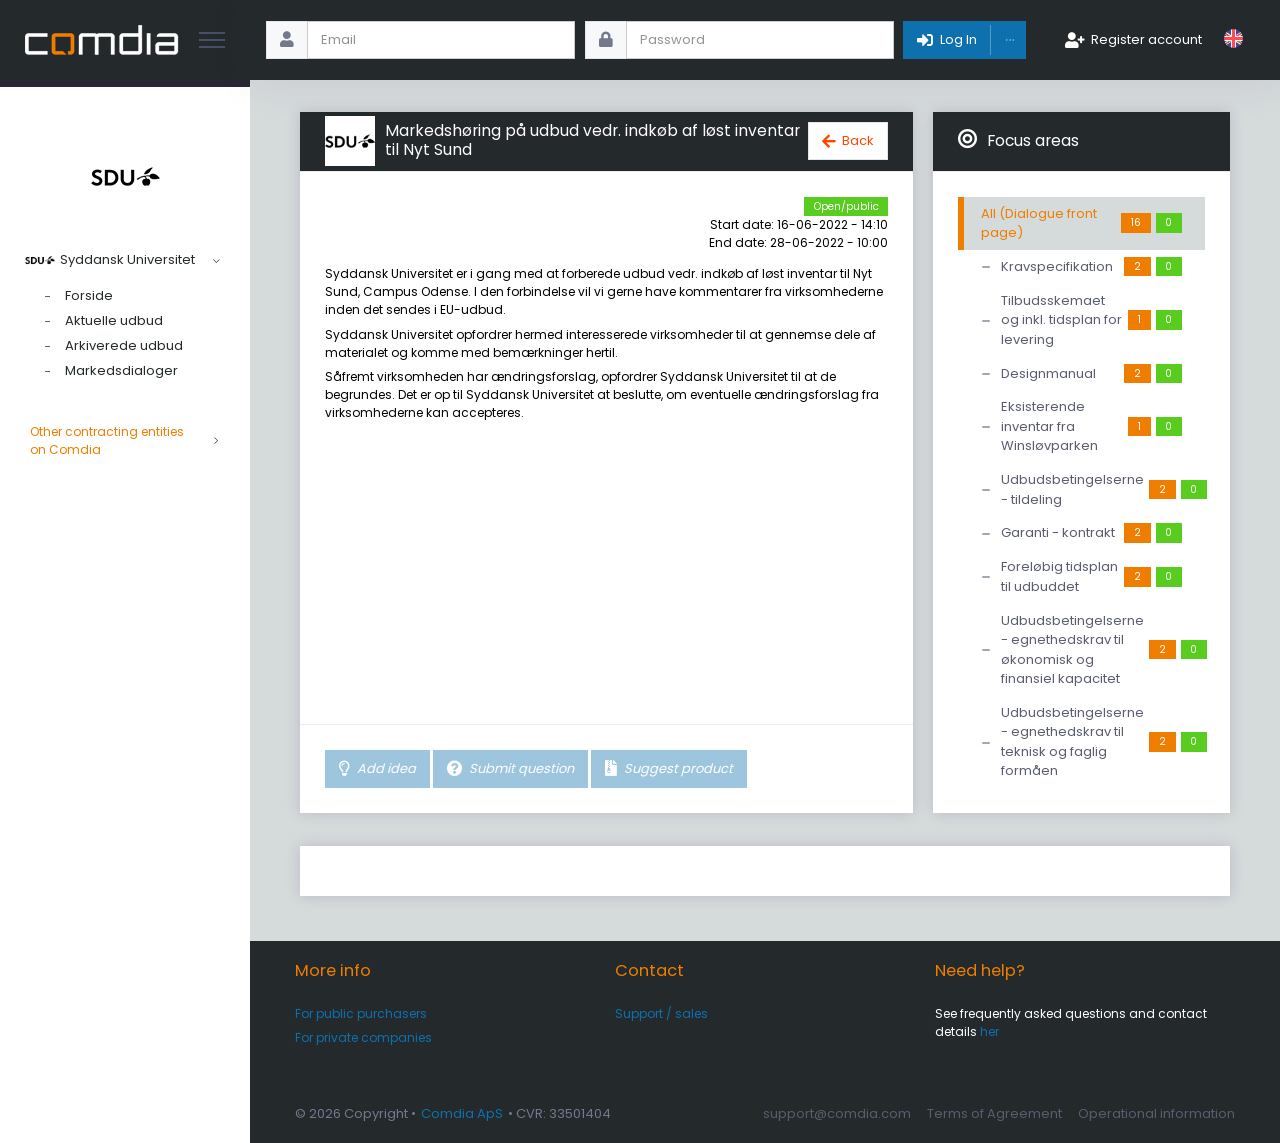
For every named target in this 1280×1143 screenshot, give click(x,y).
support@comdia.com (837, 1113)
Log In (958, 39)
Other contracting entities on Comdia (125, 441)
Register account (1146, 39)
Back (858, 140)
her (989, 1031)
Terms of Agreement (994, 1113)
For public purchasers (361, 1013)
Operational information (1156, 1113)
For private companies (363, 1037)
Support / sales (661, 1013)
